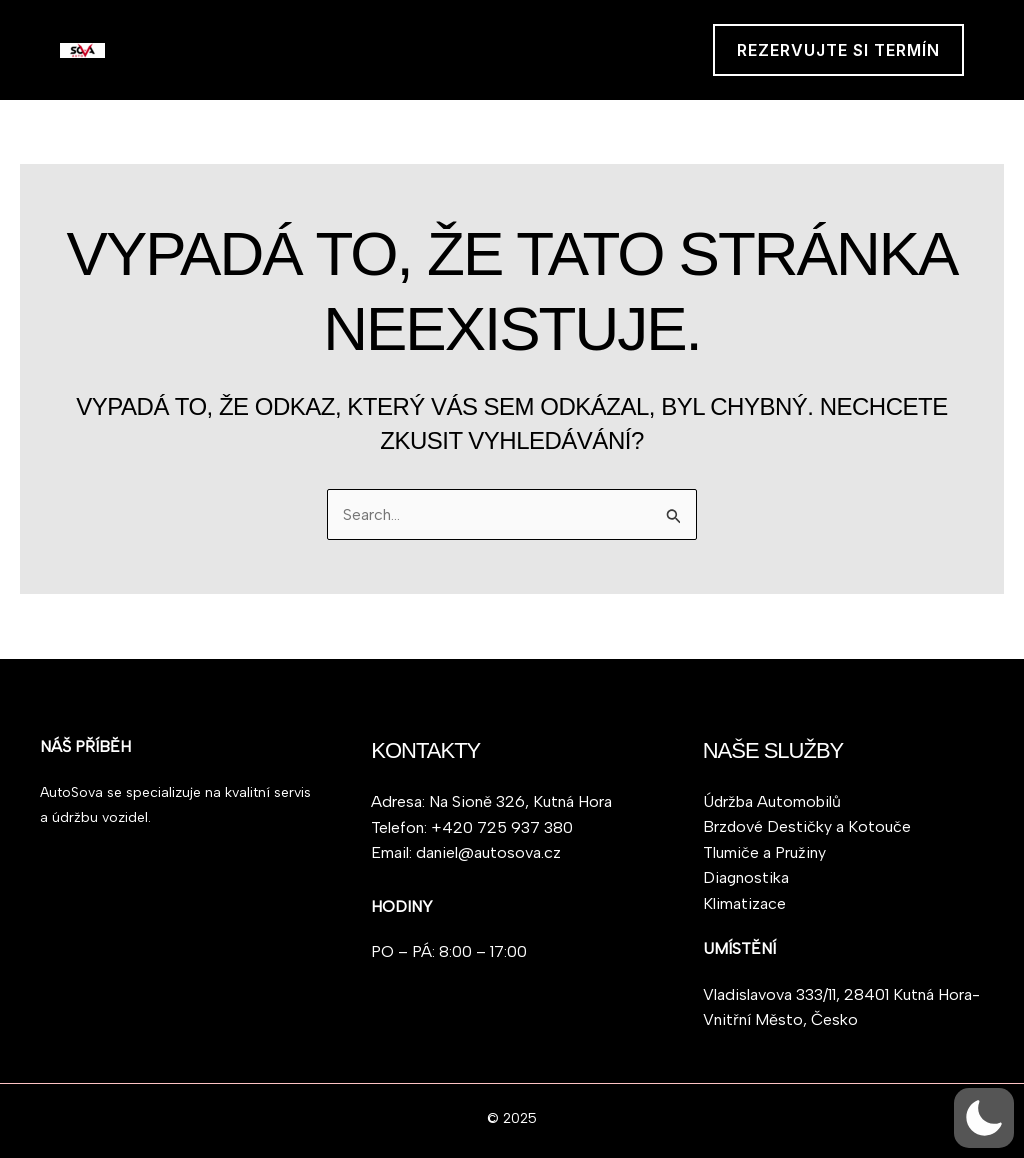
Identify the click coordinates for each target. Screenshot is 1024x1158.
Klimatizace (744, 903)
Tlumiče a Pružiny (764, 852)
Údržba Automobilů (772, 800)
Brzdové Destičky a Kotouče (807, 826)
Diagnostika (746, 877)
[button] (838, 50)
